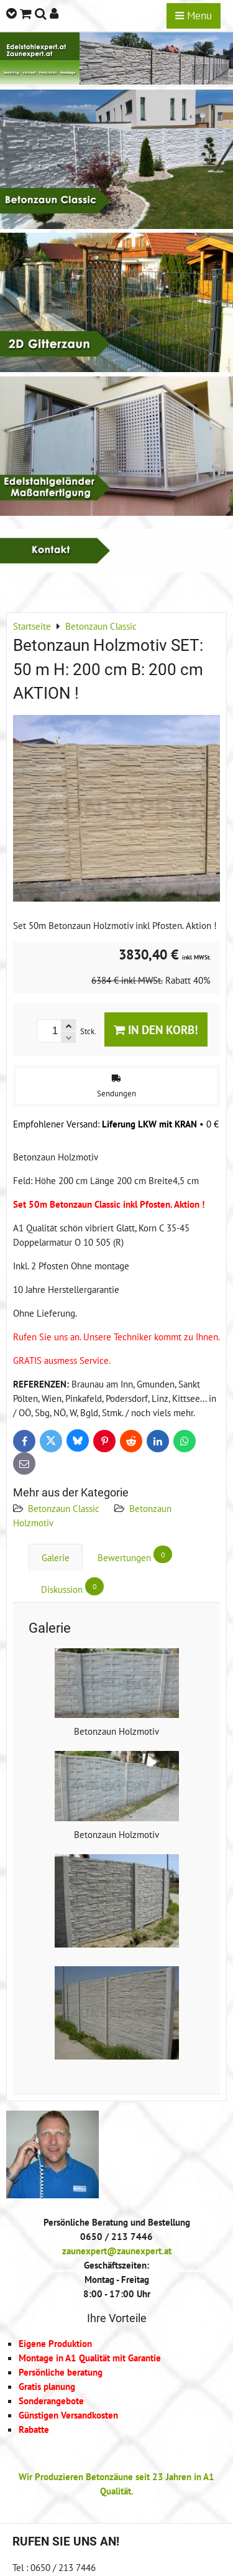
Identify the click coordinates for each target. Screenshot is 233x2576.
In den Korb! (156, 1029)
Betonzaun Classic (63, 1508)
